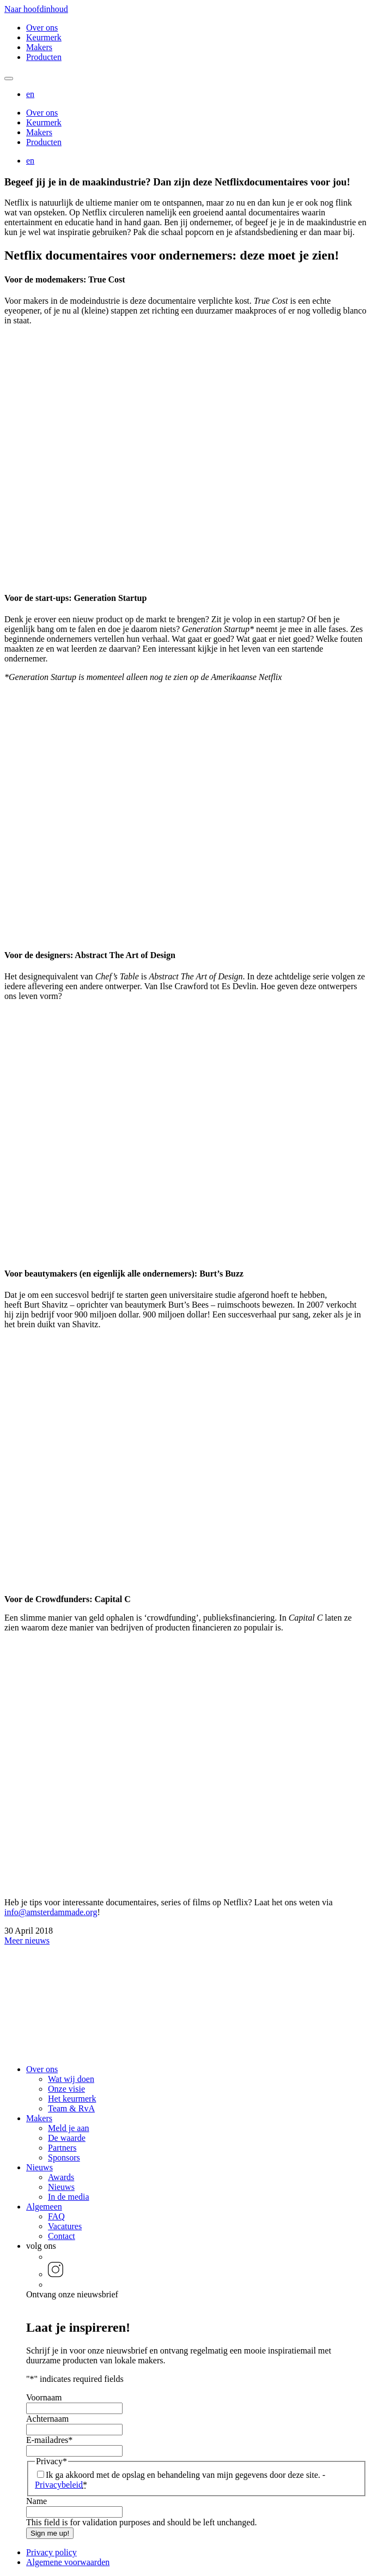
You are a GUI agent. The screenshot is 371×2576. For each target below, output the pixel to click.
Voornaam (44, 2397)
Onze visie (66, 2088)
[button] (30, 94)
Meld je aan (68, 2128)
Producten (44, 57)
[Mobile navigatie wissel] (8, 78)
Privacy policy (51, 2552)
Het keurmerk (72, 2098)
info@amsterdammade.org (50, 1912)
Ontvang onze (72, 2294)
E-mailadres (49, 2440)
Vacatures (65, 2226)
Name (36, 2501)
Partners (62, 2147)
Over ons (42, 27)
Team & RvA (71, 2108)
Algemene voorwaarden (68, 2562)
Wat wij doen (71, 2079)
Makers (39, 47)
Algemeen (44, 2206)
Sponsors (64, 2157)
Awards (61, 2177)
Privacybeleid (59, 2484)
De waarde (67, 2137)
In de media (68, 2196)
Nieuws (39, 2167)
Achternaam (47, 2418)
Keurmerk (44, 37)
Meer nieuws (27, 1940)
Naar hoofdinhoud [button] (36, 9)
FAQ (56, 2216)
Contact (61, 2236)
